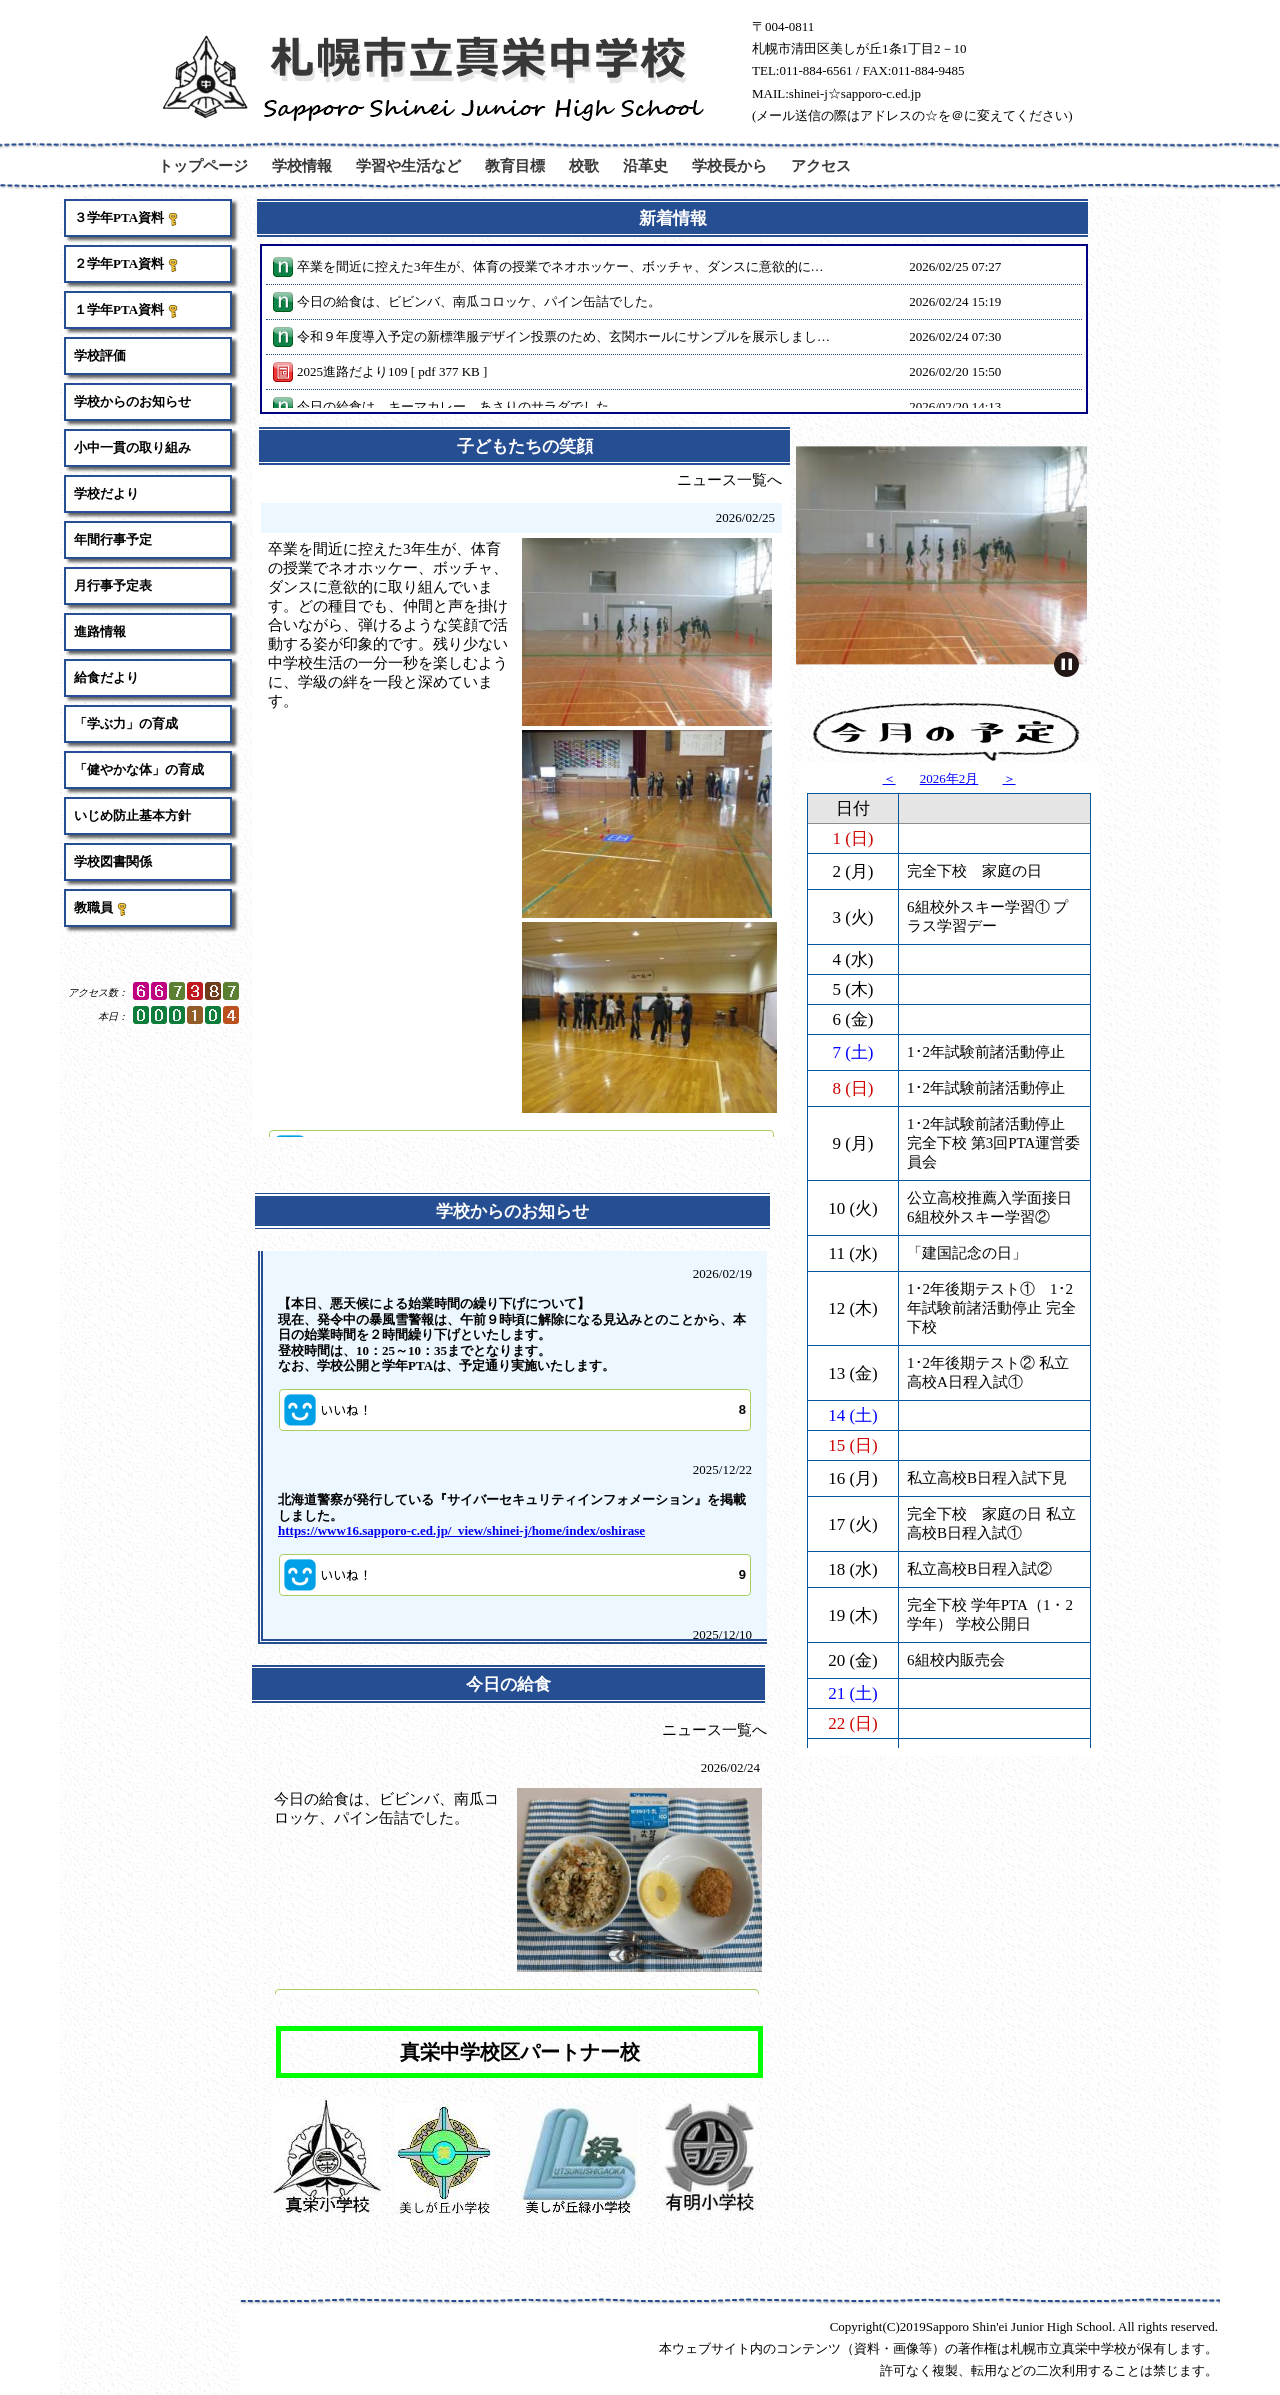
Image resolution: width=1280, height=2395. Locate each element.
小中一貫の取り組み (132, 447)
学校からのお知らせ (132, 401)
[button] (515, 1410)
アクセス (821, 165)
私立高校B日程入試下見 (987, 1295)
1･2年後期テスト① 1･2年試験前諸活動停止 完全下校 (991, 1125)
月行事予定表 (113, 585)
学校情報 (302, 165)
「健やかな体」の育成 (139, 769)
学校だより (106, 493)
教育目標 (515, 165)
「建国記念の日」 (967, 1070)
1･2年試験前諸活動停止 (986, 869)
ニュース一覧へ (729, 480)
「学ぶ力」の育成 (126, 723)
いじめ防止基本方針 (132, 815)
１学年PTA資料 (127, 310)
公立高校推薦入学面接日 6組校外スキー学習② (989, 1024)
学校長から (729, 165)
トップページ (203, 165)
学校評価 (100, 355)
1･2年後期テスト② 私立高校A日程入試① (988, 1189)
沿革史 (645, 165)
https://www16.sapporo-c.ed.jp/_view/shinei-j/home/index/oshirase (461, 1530)
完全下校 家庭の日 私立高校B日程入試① (991, 1340)
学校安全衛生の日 (967, 1699)
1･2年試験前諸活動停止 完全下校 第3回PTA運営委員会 (993, 960)
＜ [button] (889, 778)
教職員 (101, 908)
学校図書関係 (113, 861)
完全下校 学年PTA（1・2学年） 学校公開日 (990, 1431)
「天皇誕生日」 (959, 1573)
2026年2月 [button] (949, 778)
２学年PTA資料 (127, 264)
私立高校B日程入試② (979, 1386)
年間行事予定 (113, 539)
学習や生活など (408, 165)
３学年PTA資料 (127, 218)
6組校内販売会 (956, 1477)
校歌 (584, 165)
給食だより (106, 677)
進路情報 (100, 631)
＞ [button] (1009, 778)
